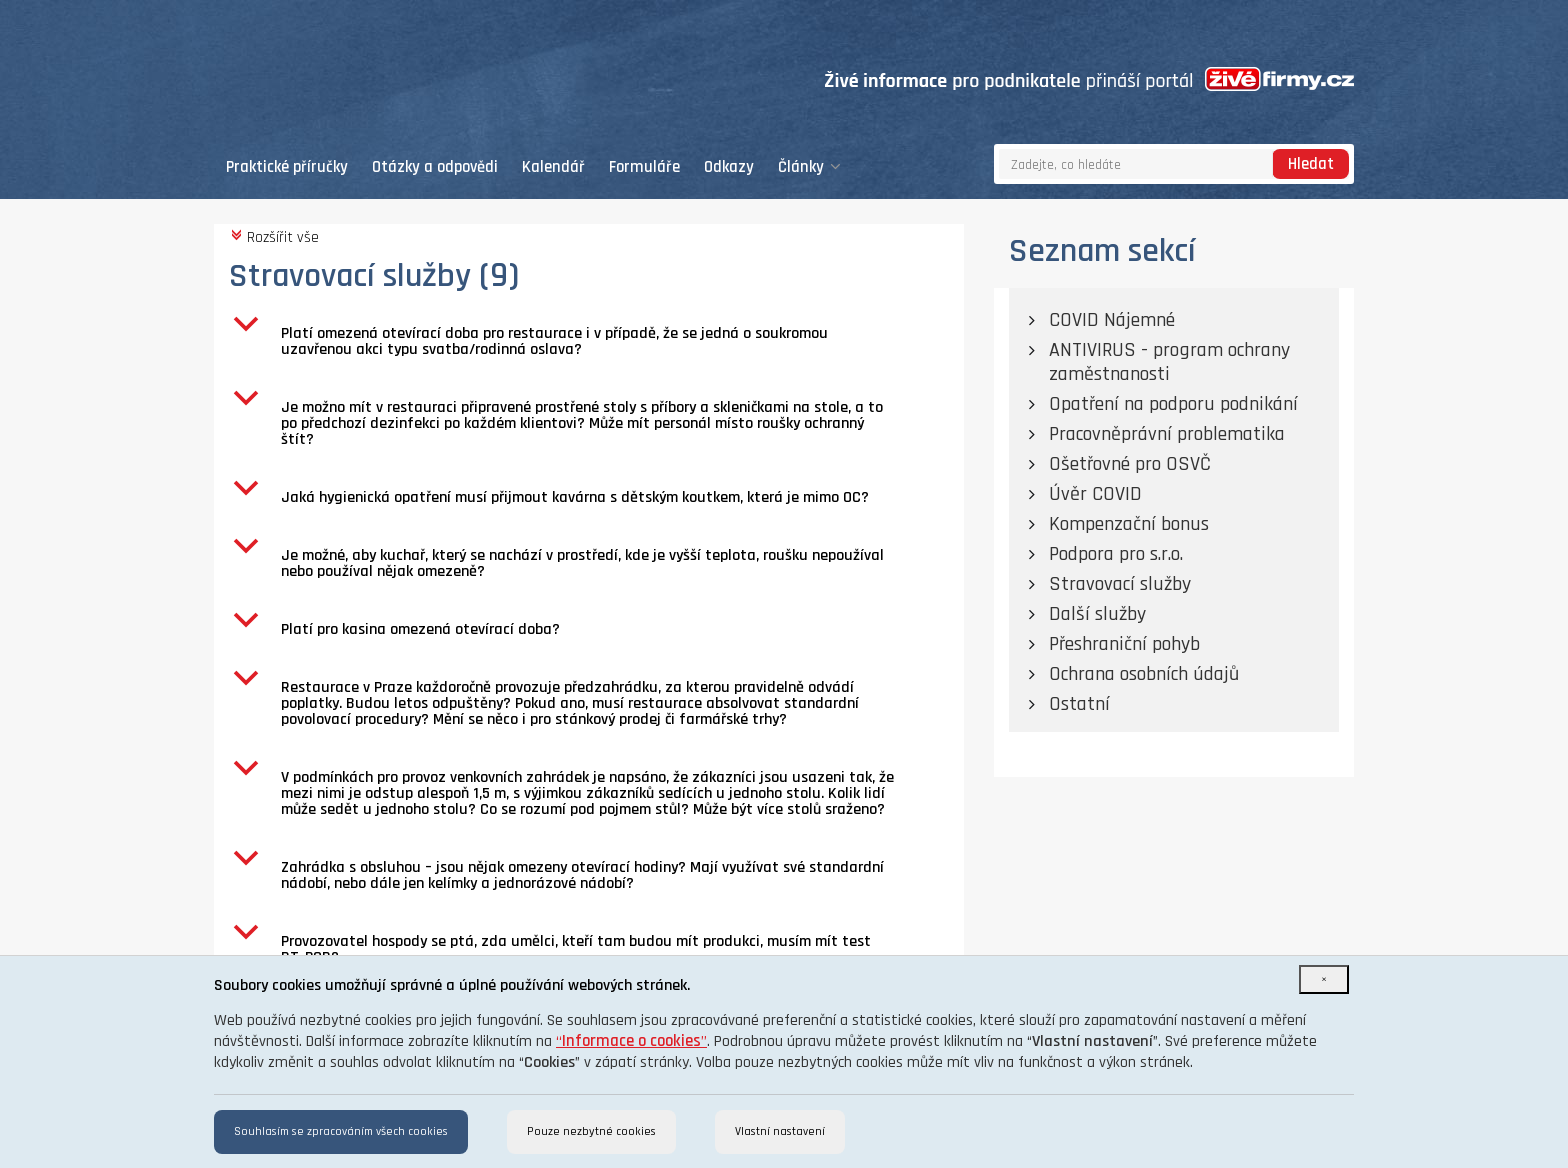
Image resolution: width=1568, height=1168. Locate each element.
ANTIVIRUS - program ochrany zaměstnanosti (1169, 362)
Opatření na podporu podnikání (1173, 404)
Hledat (1311, 164)
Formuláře (644, 167)
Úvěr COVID (1095, 494)
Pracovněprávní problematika (1167, 434)
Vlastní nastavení (780, 1131)
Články (809, 167)
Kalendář (553, 167)
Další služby (1097, 614)
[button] (596, 342)
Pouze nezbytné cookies (591, 1131)
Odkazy (729, 167)
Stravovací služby (1120, 584)
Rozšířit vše (274, 237)
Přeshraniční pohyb (1124, 644)
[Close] (1324, 979)
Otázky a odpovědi (435, 167)
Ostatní (1079, 704)
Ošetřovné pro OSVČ (1130, 464)
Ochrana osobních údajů (1144, 674)
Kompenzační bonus (1129, 524)
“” (631, 1041)
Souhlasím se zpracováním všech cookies (341, 1131)
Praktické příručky (287, 167)
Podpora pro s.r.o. (1116, 554)
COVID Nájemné (1112, 320)
